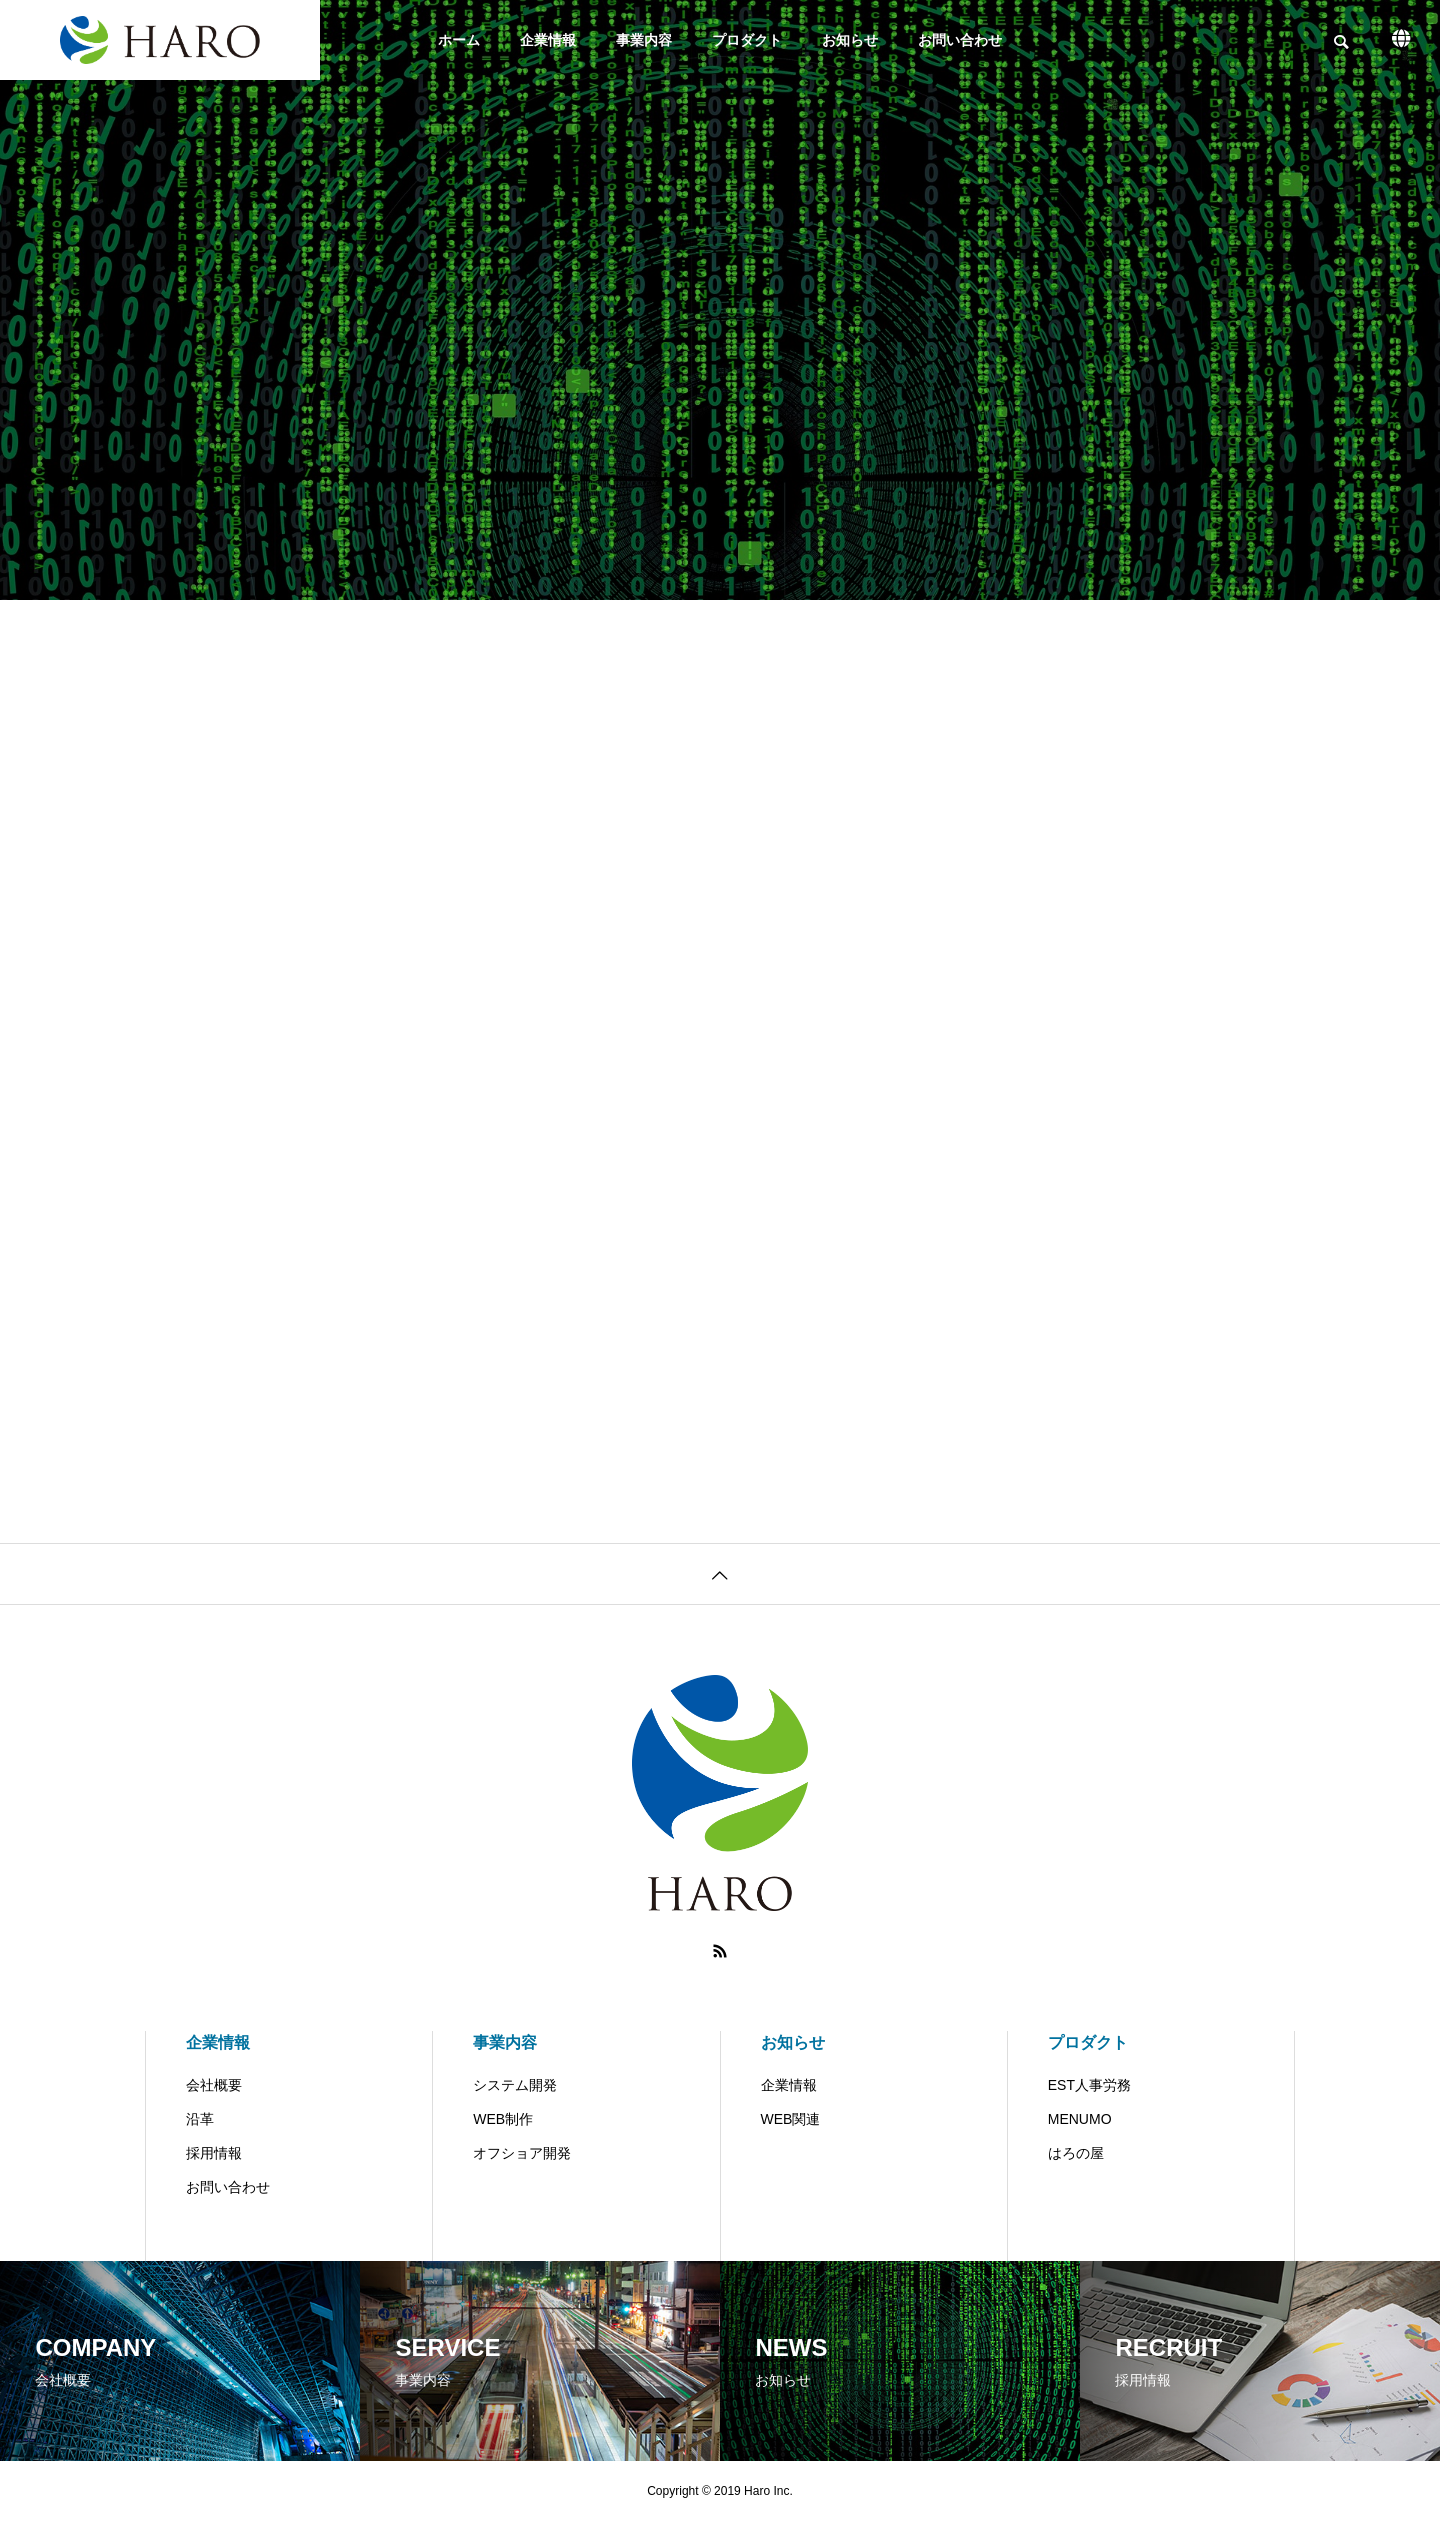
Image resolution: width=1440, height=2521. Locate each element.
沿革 (200, 2119)
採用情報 (214, 2153)
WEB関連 (791, 2119)
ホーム (459, 40)
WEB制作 (503, 2119)
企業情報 (548, 40)
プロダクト (747, 40)
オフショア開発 (522, 2153)
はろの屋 (1076, 2153)
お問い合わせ (960, 40)
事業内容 (644, 40)
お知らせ (850, 40)
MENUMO (1080, 2119)
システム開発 (515, 2085)
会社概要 (214, 2085)
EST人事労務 (1089, 2085)
